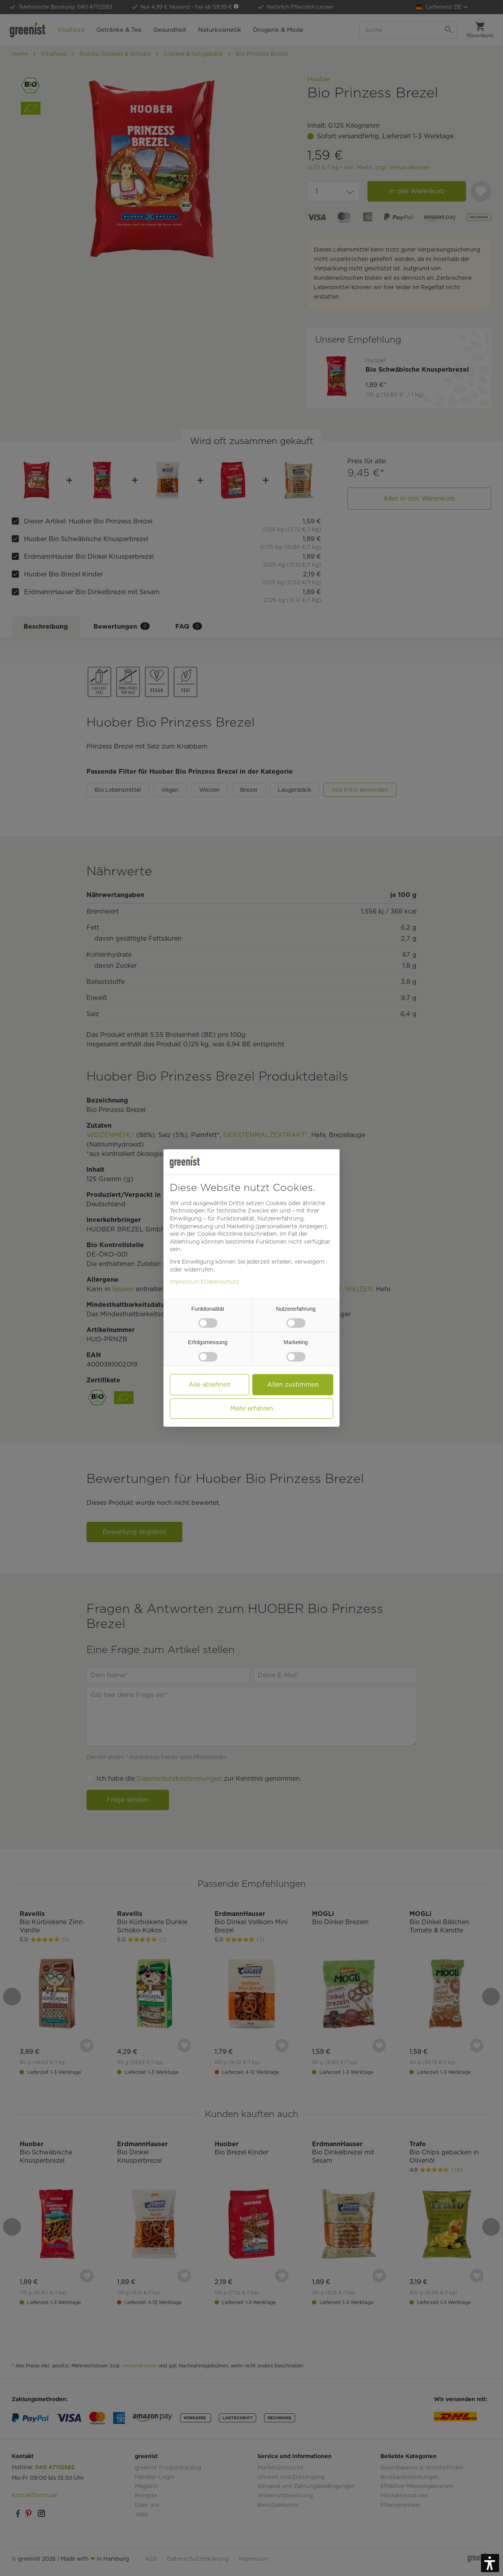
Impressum (185, 1282)
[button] (490, 2563)
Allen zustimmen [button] (293, 1384)
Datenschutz (221, 1282)
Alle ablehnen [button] (210, 1384)
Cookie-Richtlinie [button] (219, 1234)
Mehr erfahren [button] (251, 1408)
